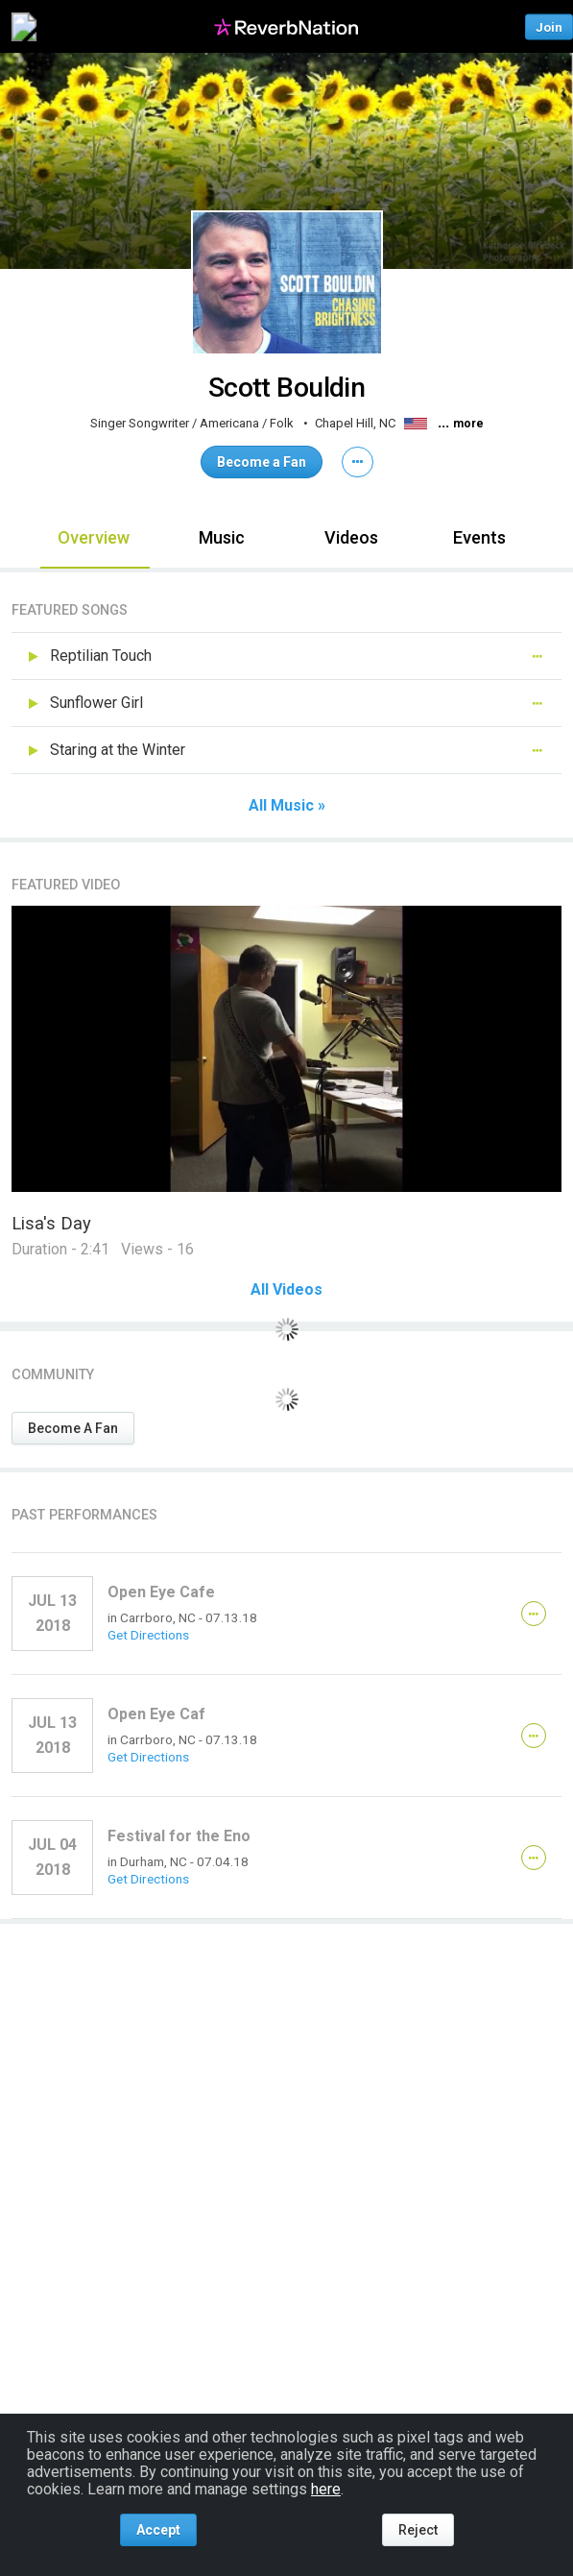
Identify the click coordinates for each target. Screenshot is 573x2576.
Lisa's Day (51, 1223)
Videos (351, 537)
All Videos (286, 1290)
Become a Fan (261, 462)
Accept (158, 2530)
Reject (418, 2530)
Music (222, 537)
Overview (94, 537)
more (468, 423)
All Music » (287, 805)
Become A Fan (73, 1428)
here (326, 2489)
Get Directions (148, 1634)
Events (479, 537)
